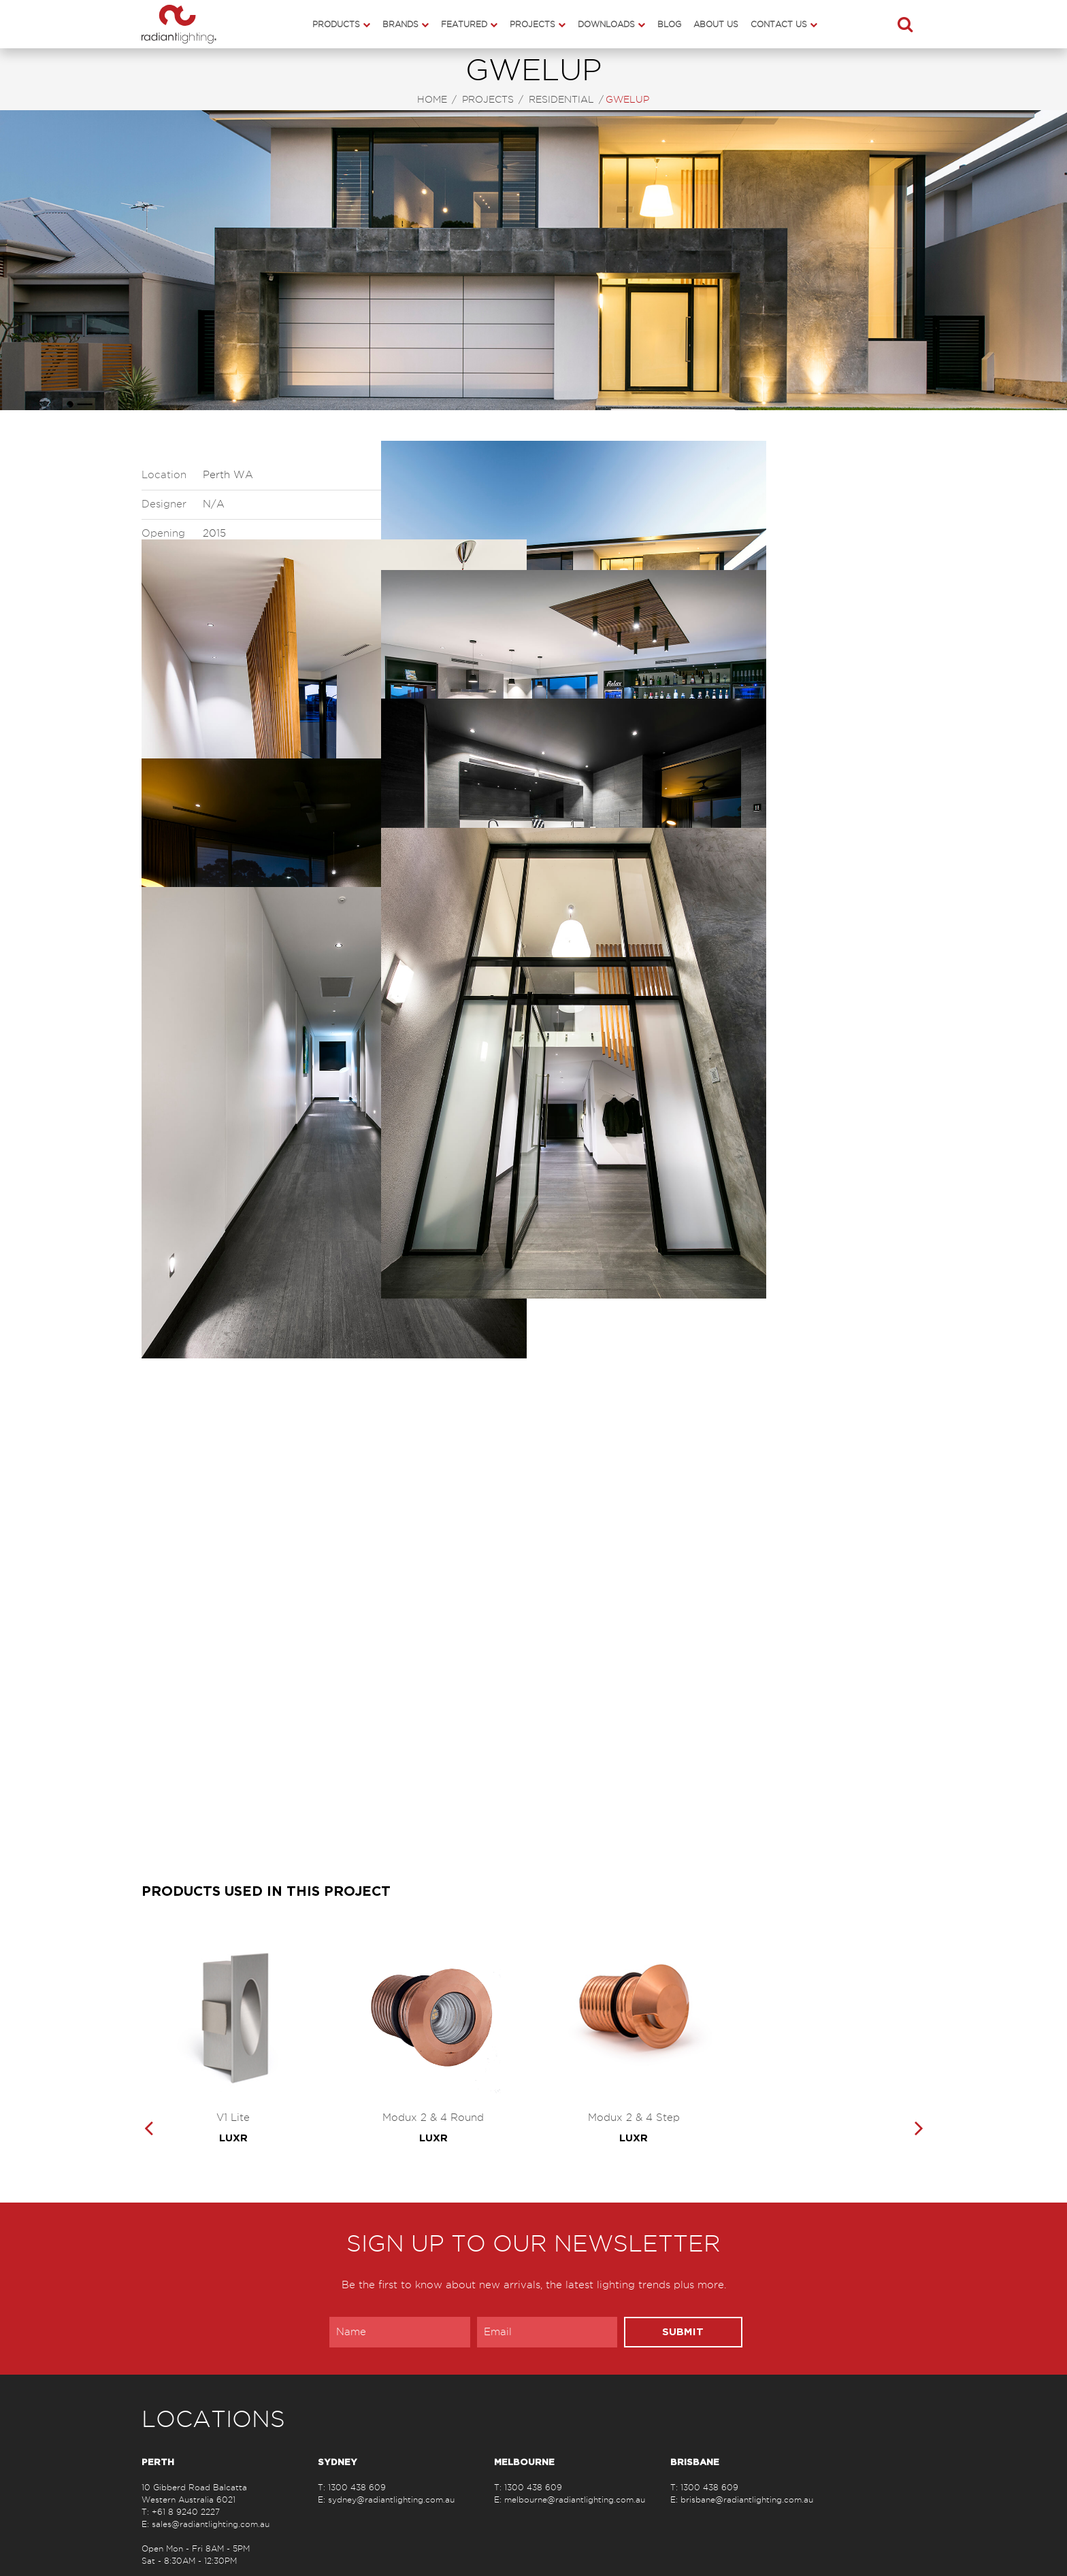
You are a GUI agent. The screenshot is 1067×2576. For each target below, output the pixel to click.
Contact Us (779, 24)
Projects (532, 24)
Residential (561, 100)
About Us (715, 24)
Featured (464, 24)
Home (432, 100)
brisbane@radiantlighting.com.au (746, 2499)
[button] (905, 24)
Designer (164, 504)
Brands (400, 24)
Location (164, 474)
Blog (669, 24)
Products (336, 24)
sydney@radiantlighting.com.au (391, 2499)
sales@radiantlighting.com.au (210, 2524)
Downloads (606, 24)
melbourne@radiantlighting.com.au (574, 2499)
